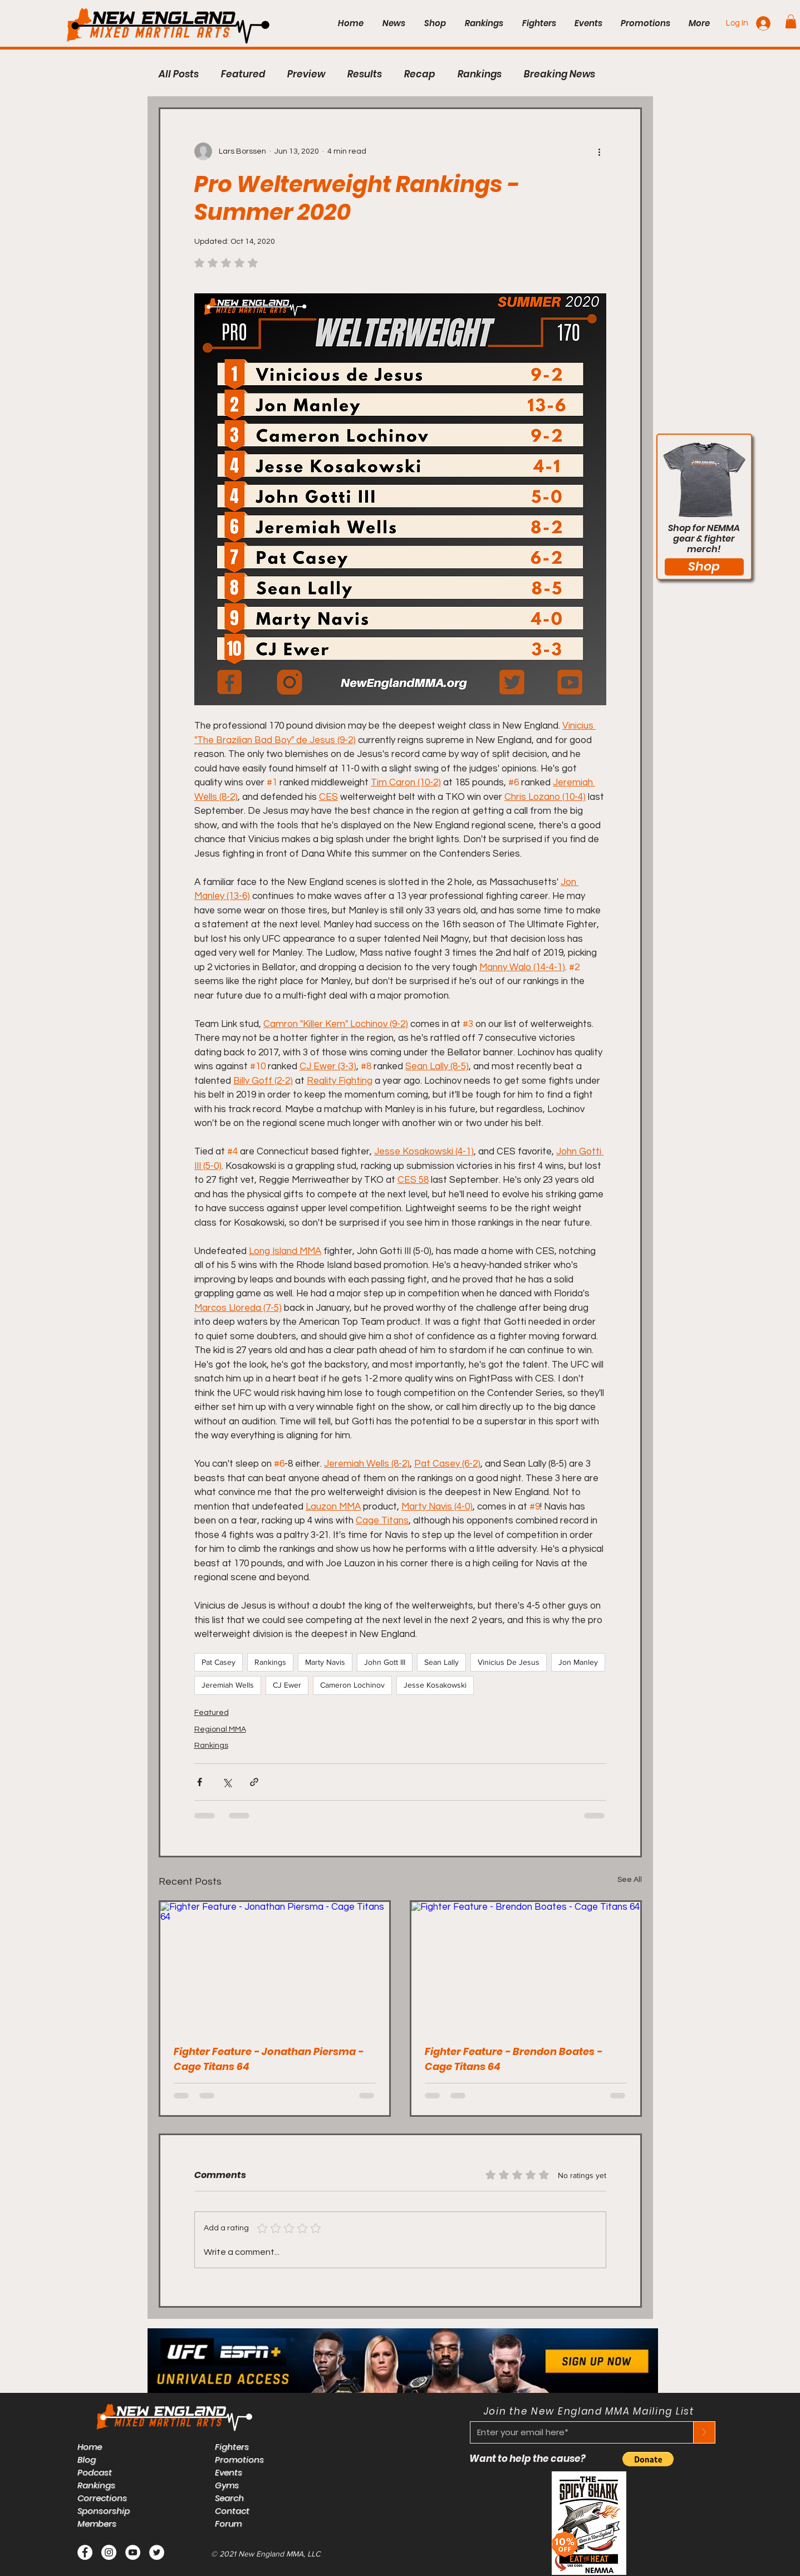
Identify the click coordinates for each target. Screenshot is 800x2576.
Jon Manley (578, 1662)
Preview (306, 74)
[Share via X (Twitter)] (227, 1782)
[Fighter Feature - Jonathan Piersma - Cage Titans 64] (274, 1966)
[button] (791, 21)
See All (629, 1880)
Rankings (480, 74)
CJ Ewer (287, 1684)
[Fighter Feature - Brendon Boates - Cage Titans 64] (525, 1966)
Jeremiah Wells (228, 1684)
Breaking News (559, 74)
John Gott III (384, 1662)
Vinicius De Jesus (508, 1662)
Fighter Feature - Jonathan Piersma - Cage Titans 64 (269, 2058)
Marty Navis (325, 1662)
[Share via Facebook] (199, 1782)
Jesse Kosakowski (435, 1684)
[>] (704, 2432)
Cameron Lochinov (352, 1684)
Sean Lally (441, 1662)
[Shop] (704, 567)
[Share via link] (254, 1782)
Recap (419, 74)
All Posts (179, 74)
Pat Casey (218, 1662)
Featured (243, 74)
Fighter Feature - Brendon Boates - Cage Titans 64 (513, 2058)
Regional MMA (220, 1729)
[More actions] (599, 151)
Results (364, 74)
